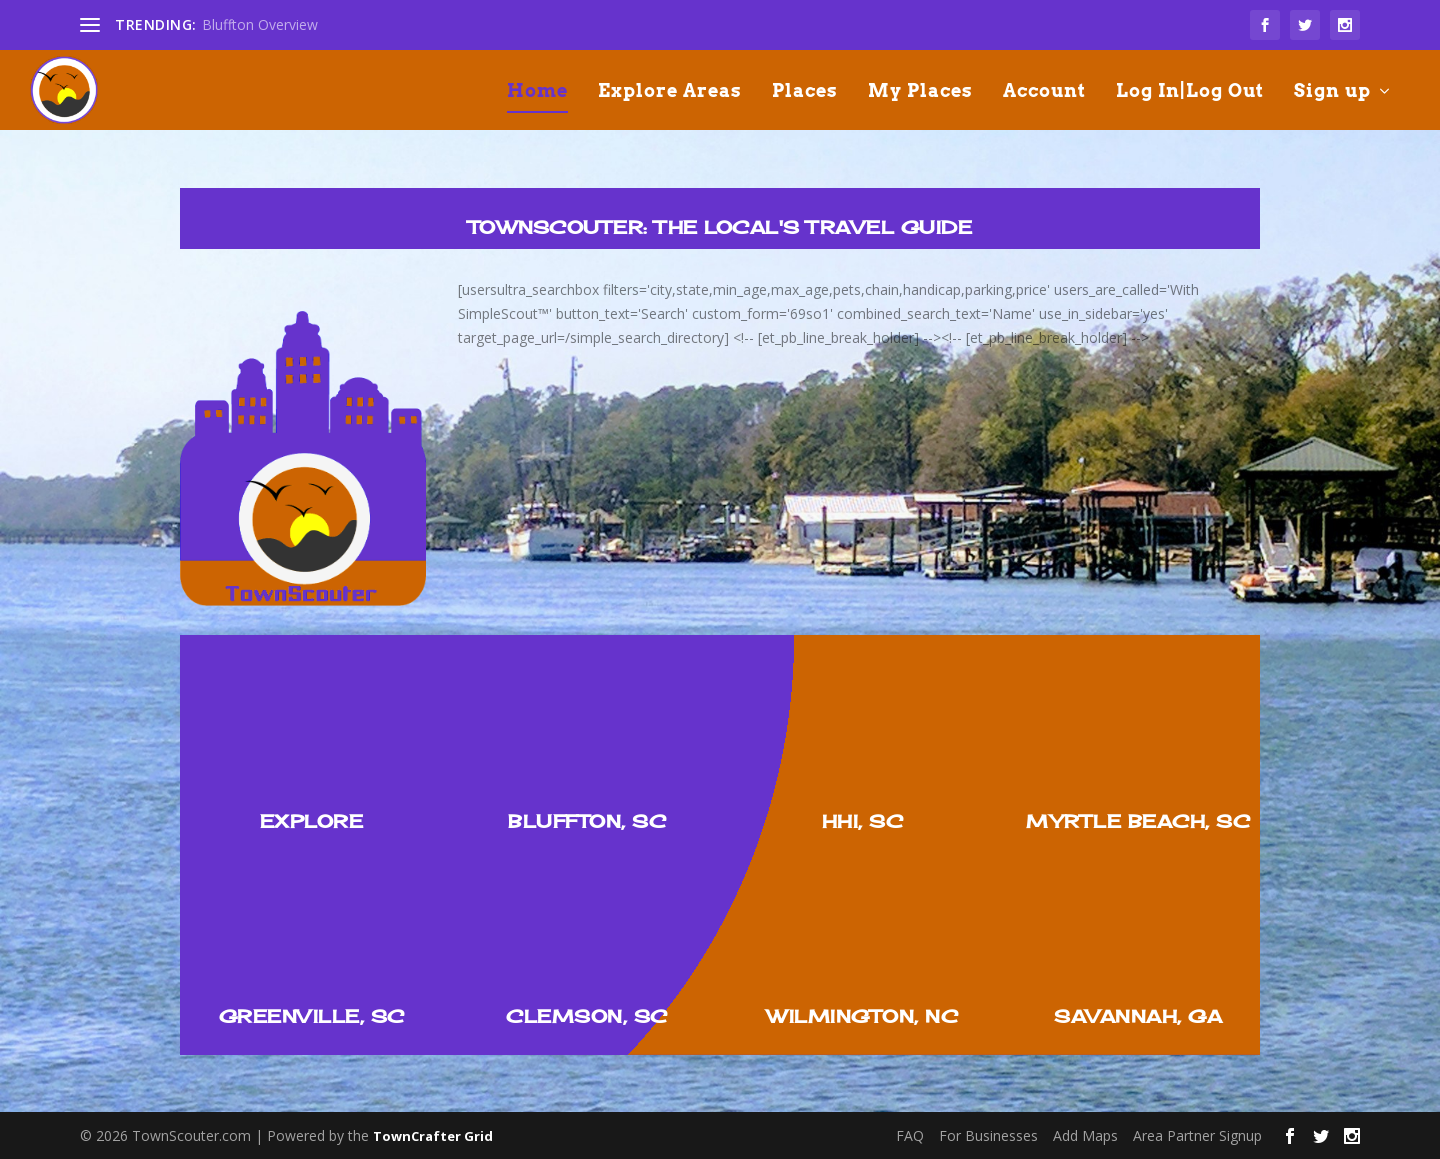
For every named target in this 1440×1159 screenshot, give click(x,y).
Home (537, 92)
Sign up (1332, 92)
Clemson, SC (587, 1016)
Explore (312, 821)
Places (805, 92)
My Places (920, 92)
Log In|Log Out (1190, 92)
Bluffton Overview (260, 24)
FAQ (910, 1135)
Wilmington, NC (862, 1016)
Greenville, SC (312, 1016)
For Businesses (988, 1135)
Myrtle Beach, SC (1138, 821)
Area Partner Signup (1197, 1135)
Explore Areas (670, 92)
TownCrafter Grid (433, 1136)
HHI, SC (863, 821)
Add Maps (1085, 1135)
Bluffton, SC (587, 821)
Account (1044, 92)
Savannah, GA (1138, 1016)
